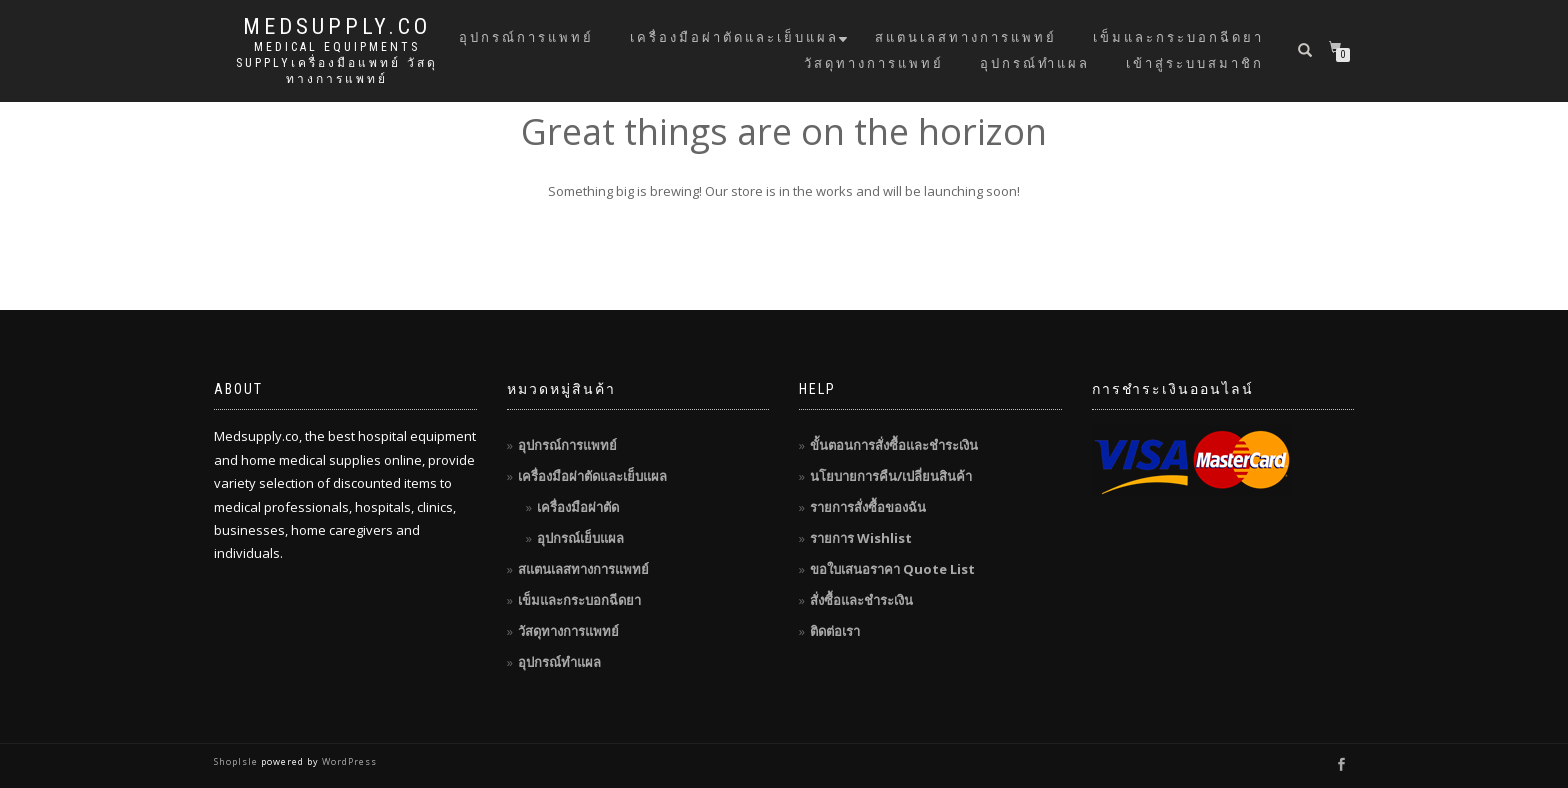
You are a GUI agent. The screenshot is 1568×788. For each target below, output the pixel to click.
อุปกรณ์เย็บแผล (580, 538)
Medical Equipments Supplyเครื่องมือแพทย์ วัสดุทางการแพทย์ (337, 63)
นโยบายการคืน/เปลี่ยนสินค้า (891, 476)
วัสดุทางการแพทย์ (874, 63)
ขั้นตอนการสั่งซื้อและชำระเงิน (894, 445)
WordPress (348, 761)
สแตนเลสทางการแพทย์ (966, 37)
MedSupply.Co (337, 27)
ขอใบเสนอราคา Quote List (892, 569)
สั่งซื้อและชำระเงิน (861, 600)
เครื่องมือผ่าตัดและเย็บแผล (734, 37)
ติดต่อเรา (835, 631)
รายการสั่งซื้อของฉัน (868, 507)
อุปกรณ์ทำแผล (1035, 63)
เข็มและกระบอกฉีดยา (1178, 37)
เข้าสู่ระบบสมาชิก (1195, 63)
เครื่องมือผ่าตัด (578, 507)
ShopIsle (237, 761)
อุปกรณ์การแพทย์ (526, 37)
